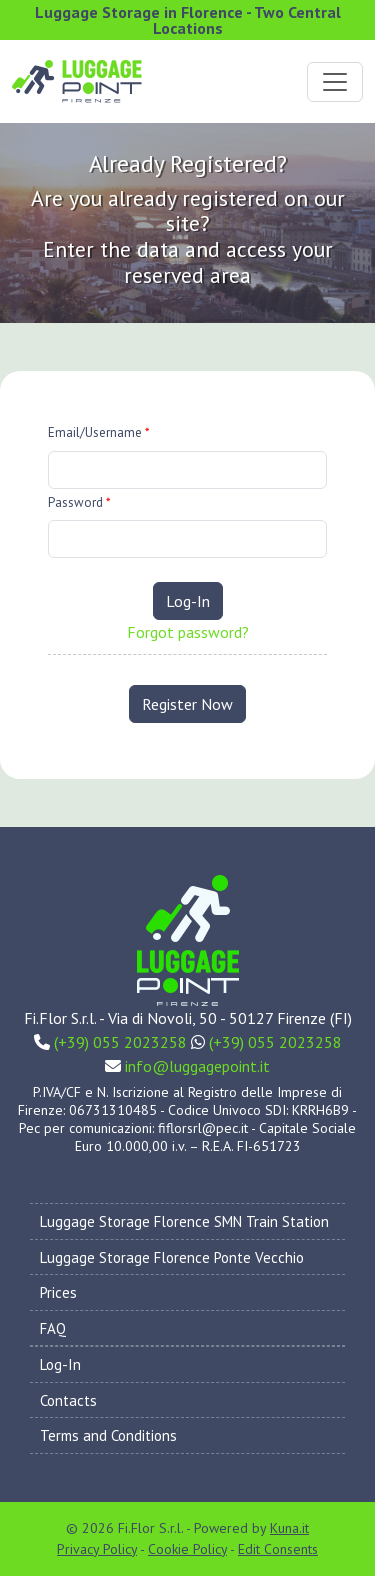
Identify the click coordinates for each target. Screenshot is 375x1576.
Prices (58, 1292)
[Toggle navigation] (335, 82)
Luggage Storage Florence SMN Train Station (184, 1221)
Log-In (188, 601)
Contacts (68, 1400)
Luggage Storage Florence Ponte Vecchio (172, 1257)
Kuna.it (289, 1528)
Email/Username (99, 432)
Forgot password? (188, 632)
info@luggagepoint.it (197, 1066)
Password (79, 502)
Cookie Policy (187, 1549)
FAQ (53, 1328)
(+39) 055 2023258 (120, 1042)
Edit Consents (278, 1549)
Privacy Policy (97, 1549)
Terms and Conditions (108, 1435)
